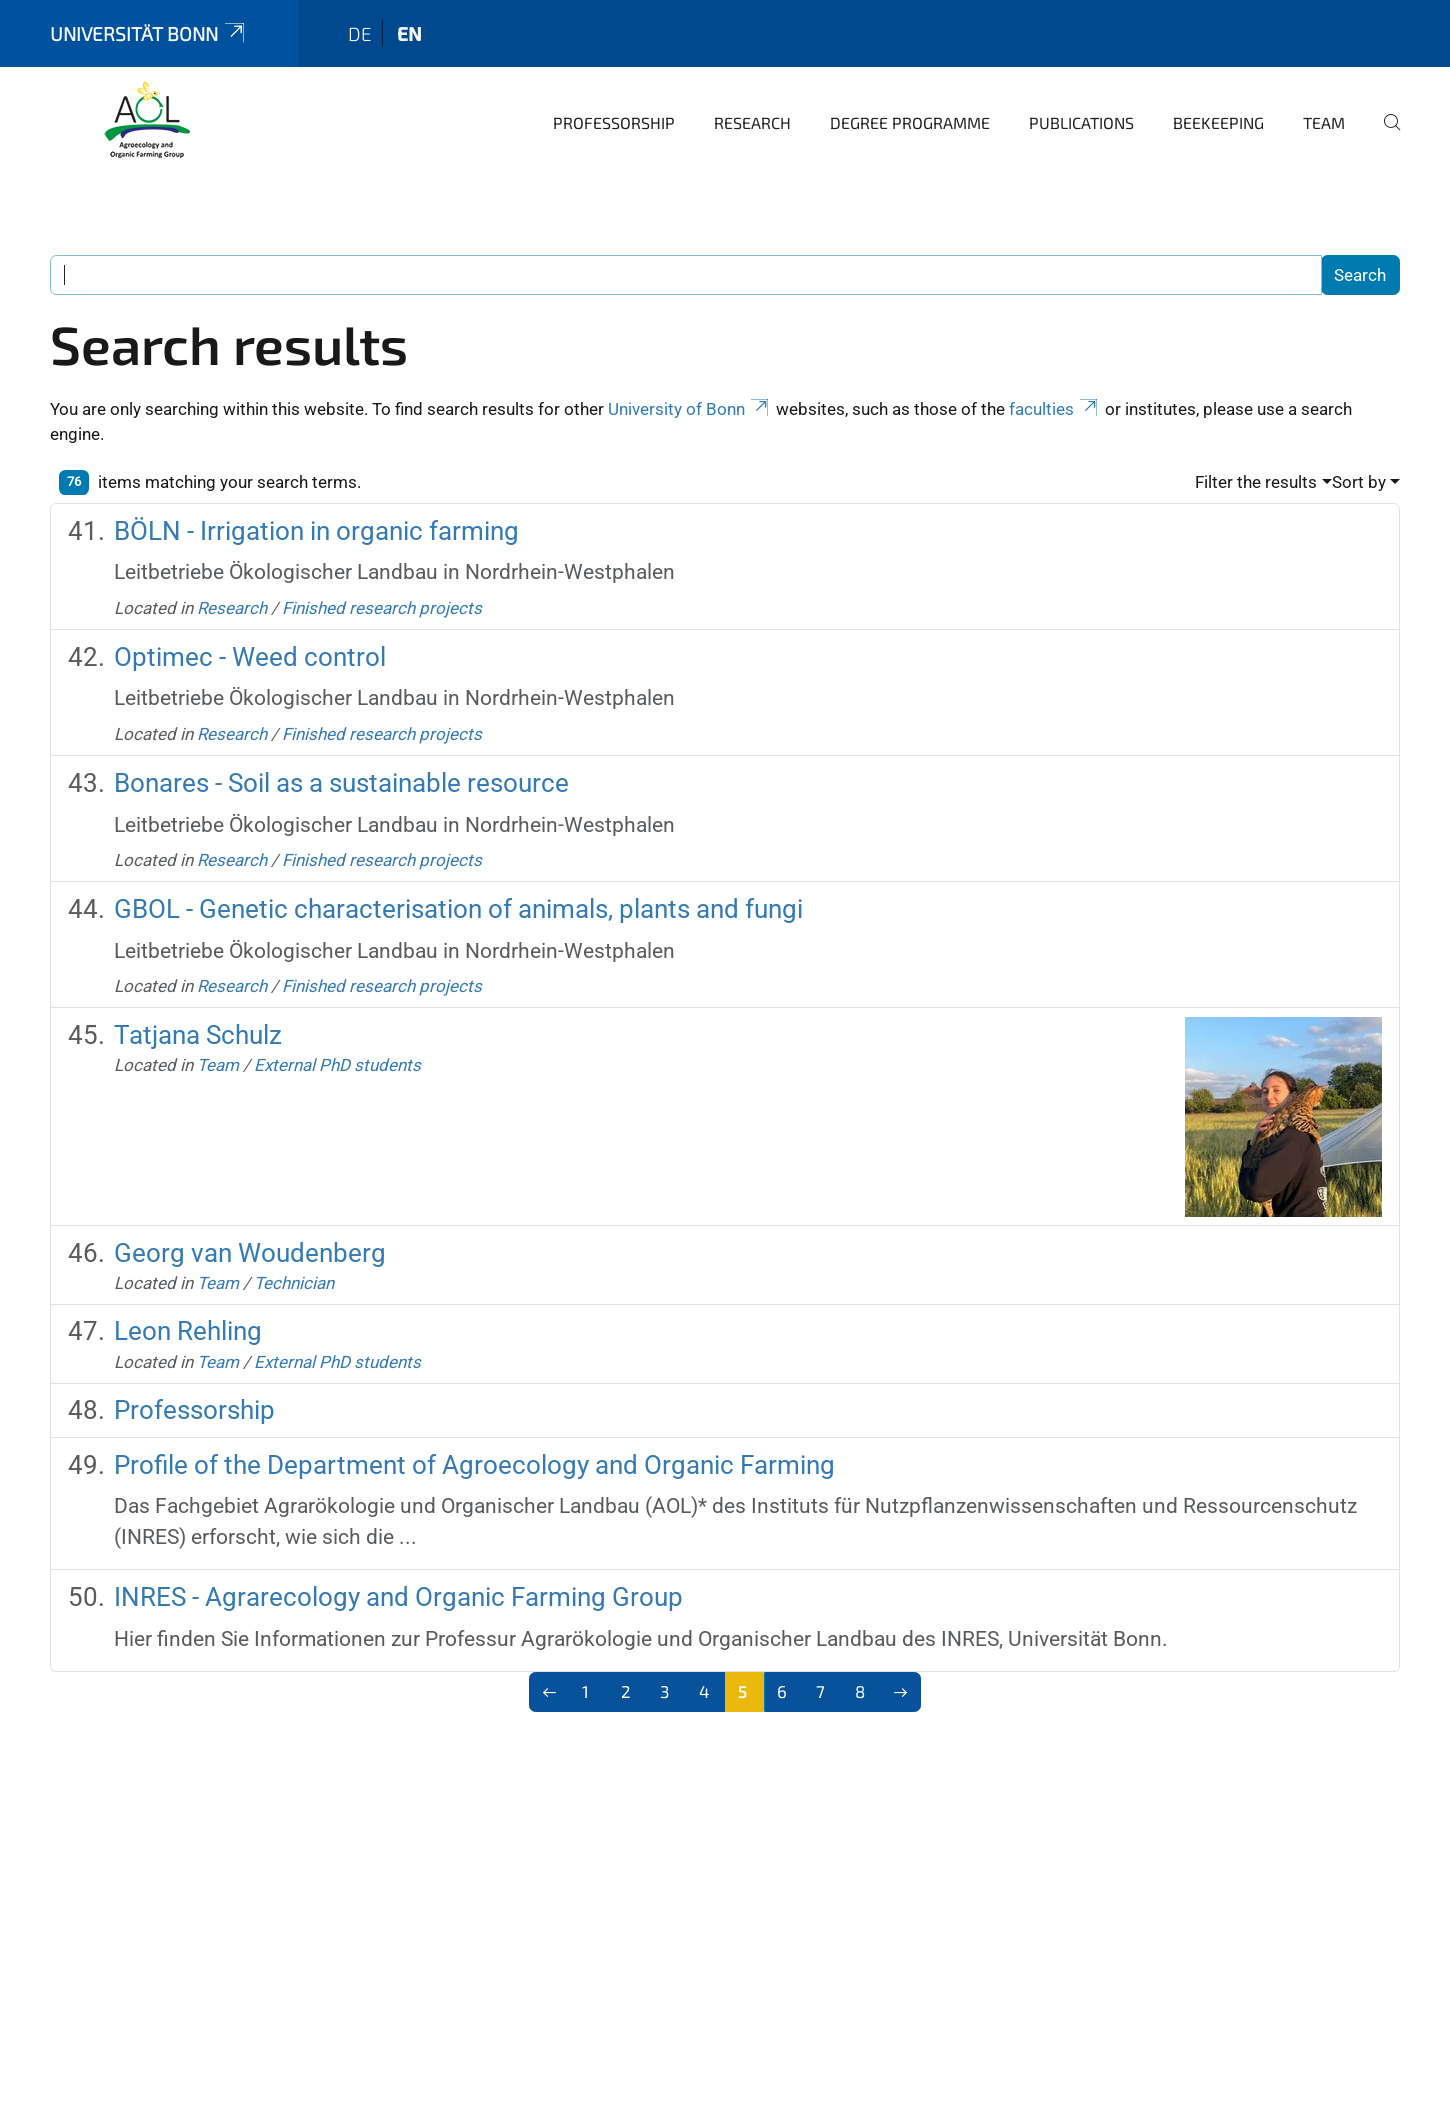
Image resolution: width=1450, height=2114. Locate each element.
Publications (1081, 122)
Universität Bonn (149, 33)
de (360, 33)
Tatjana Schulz (198, 1035)
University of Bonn (690, 409)
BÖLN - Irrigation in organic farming (316, 531)
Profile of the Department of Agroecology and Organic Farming (474, 1465)
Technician (294, 1283)
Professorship (614, 122)
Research (752, 122)
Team (1324, 122)
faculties (1055, 409)
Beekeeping (1218, 122)
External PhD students (337, 1065)
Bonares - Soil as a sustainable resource (341, 783)
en (409, 33)
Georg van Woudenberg (250, 1253)
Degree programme (910, 122)
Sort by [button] (1359, 482)
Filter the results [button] (1256, 482)
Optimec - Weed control (250, 657)
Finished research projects (382, 608)
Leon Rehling (188, 1331)
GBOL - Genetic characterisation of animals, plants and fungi (458, 909)
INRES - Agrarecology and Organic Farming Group (398, 1597)
